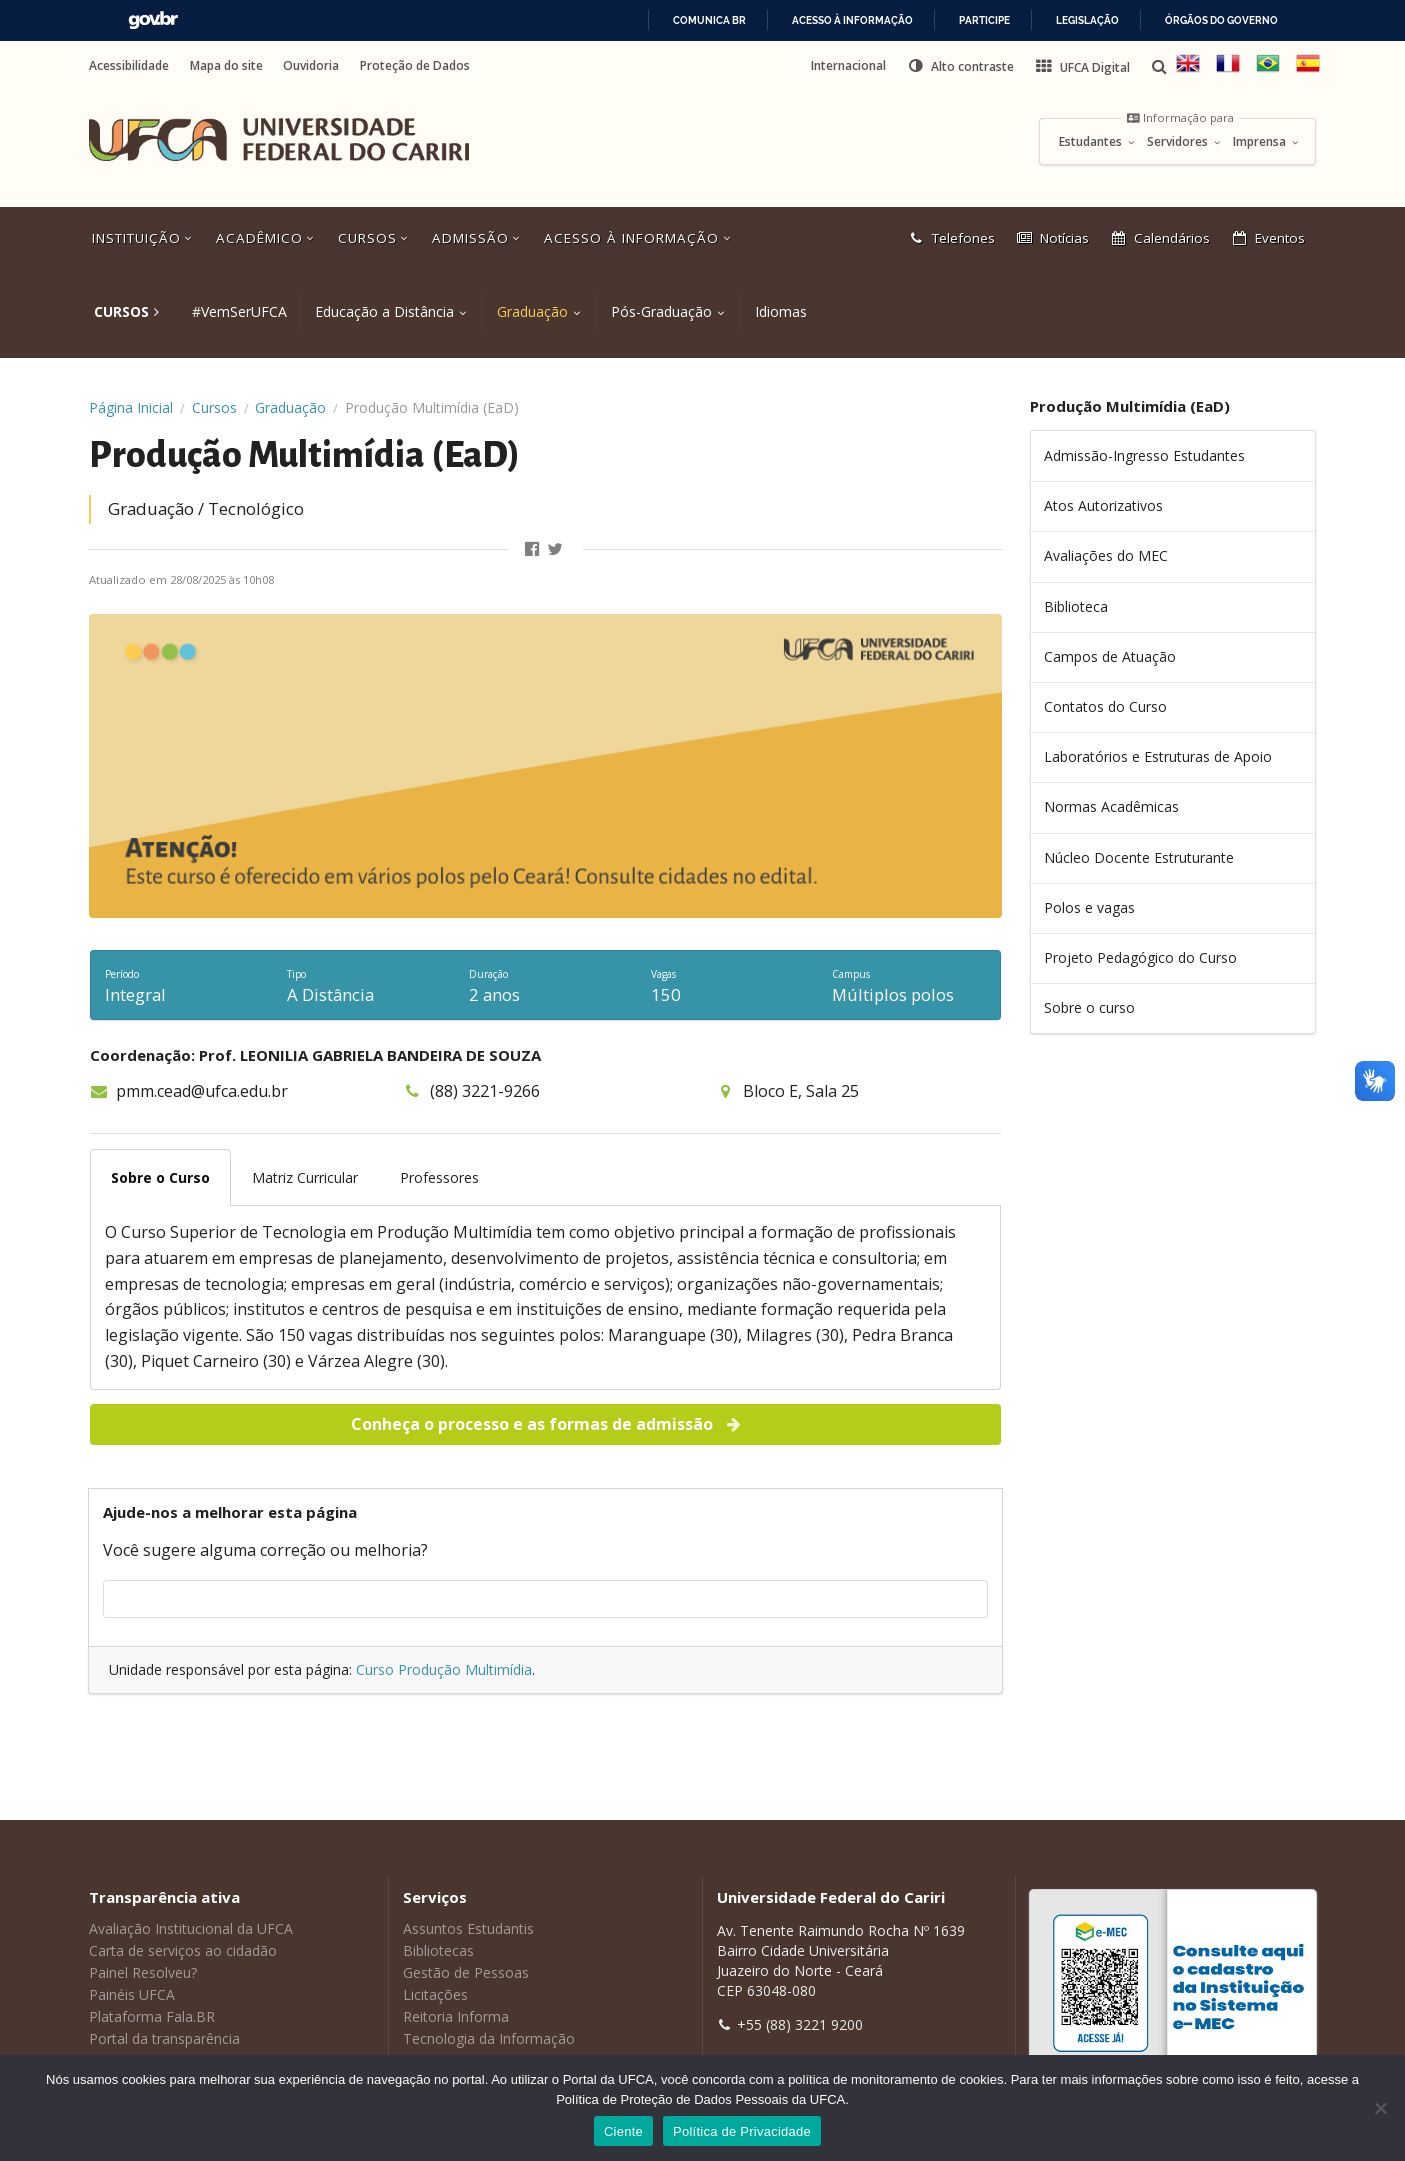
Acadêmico (267, 238)
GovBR (153, 20)
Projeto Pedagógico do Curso (1140, 957)
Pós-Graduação (661, 311)
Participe (984, 20)
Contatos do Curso (1105, 706)
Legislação (1087, 20)
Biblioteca (1076, 606)
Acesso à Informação (639, 238)
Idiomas (781, 311)
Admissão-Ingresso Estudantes (1144, 455)
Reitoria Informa (456, 2016)
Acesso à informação (852, 20)
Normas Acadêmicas (1111, 806)
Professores (439, 1177)
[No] (1380, 2108)
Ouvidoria (311, 66)
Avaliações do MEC (1106, 555)
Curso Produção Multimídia (444, 1669)
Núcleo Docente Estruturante (1139, 857)
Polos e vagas (1089, 907)
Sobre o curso (1089, 1007)
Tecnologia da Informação (489, 2038)
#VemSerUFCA (239, 311)
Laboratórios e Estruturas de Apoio (1158, 756)
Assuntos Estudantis (468, 1928)
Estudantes (1097, 142)
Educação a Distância (384, 311)
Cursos (375, 238)
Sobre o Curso (160, 1177)
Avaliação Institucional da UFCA (191, 1928)
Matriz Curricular (305, 1177)
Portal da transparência (164, 2038)
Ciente (623, 2131)
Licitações (435, 1994)
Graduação (532, 311)
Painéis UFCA (132, 1994)
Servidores (1184, 142)
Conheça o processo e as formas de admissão (547, 1424)
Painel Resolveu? (143, 1972)
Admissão (478, 238)
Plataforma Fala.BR (152, 2016)
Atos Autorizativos (1103, 505)
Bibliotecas (438, 1950)
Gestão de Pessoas (466, 1972)
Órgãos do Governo (1221, 20)
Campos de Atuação (1110, 656)
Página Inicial (131, 407)
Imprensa (1266, 142)
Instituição (144, 238)
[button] (960, 66)
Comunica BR (709, 20)
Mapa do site (226, 66)
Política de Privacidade (742, 2131)
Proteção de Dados (415, 66)
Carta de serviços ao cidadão (183, 1950)
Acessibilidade (129, 66)
